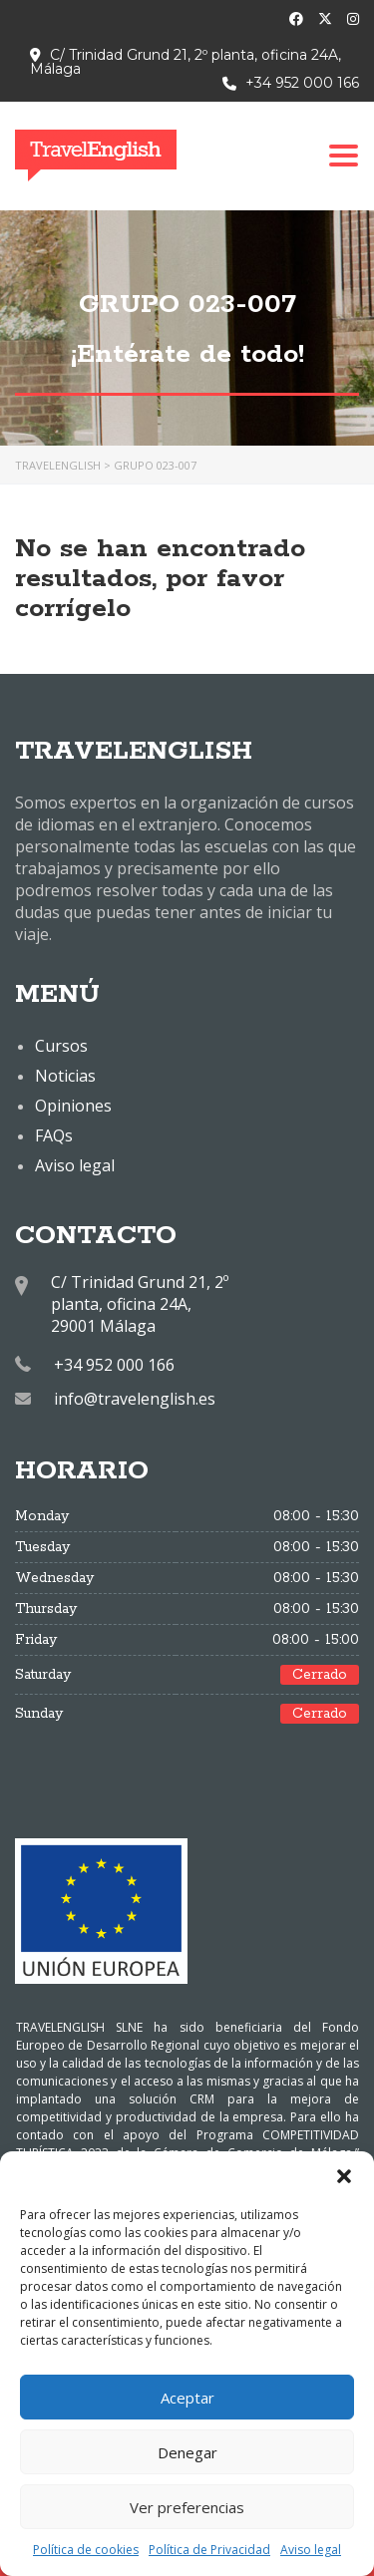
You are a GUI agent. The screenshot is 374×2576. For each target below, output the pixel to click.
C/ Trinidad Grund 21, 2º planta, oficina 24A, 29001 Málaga (139, 1304)
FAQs (54, 1135)
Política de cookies (86, 2549)
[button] (344, 2176)
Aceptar (187, 2398)
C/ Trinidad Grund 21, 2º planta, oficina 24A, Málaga (185, 62)
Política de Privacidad (209, 2549)
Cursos (61, 1046)
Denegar (187, 2452)
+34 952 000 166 (302, 83)
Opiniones (73, 1106)
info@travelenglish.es (134, 1399)
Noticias (65, 1076)
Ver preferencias (187, 2507)
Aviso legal (310, 2549)
